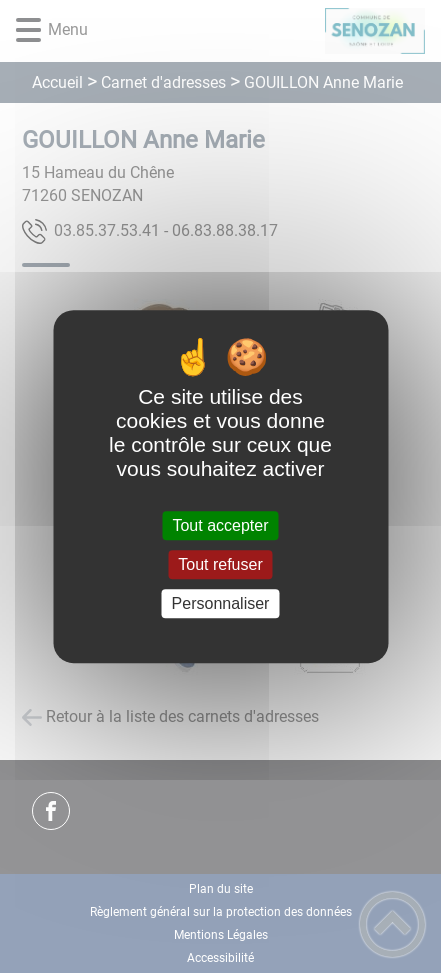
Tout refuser (220, 564)
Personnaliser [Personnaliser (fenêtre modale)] (221, 603)
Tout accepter (220, 525)
